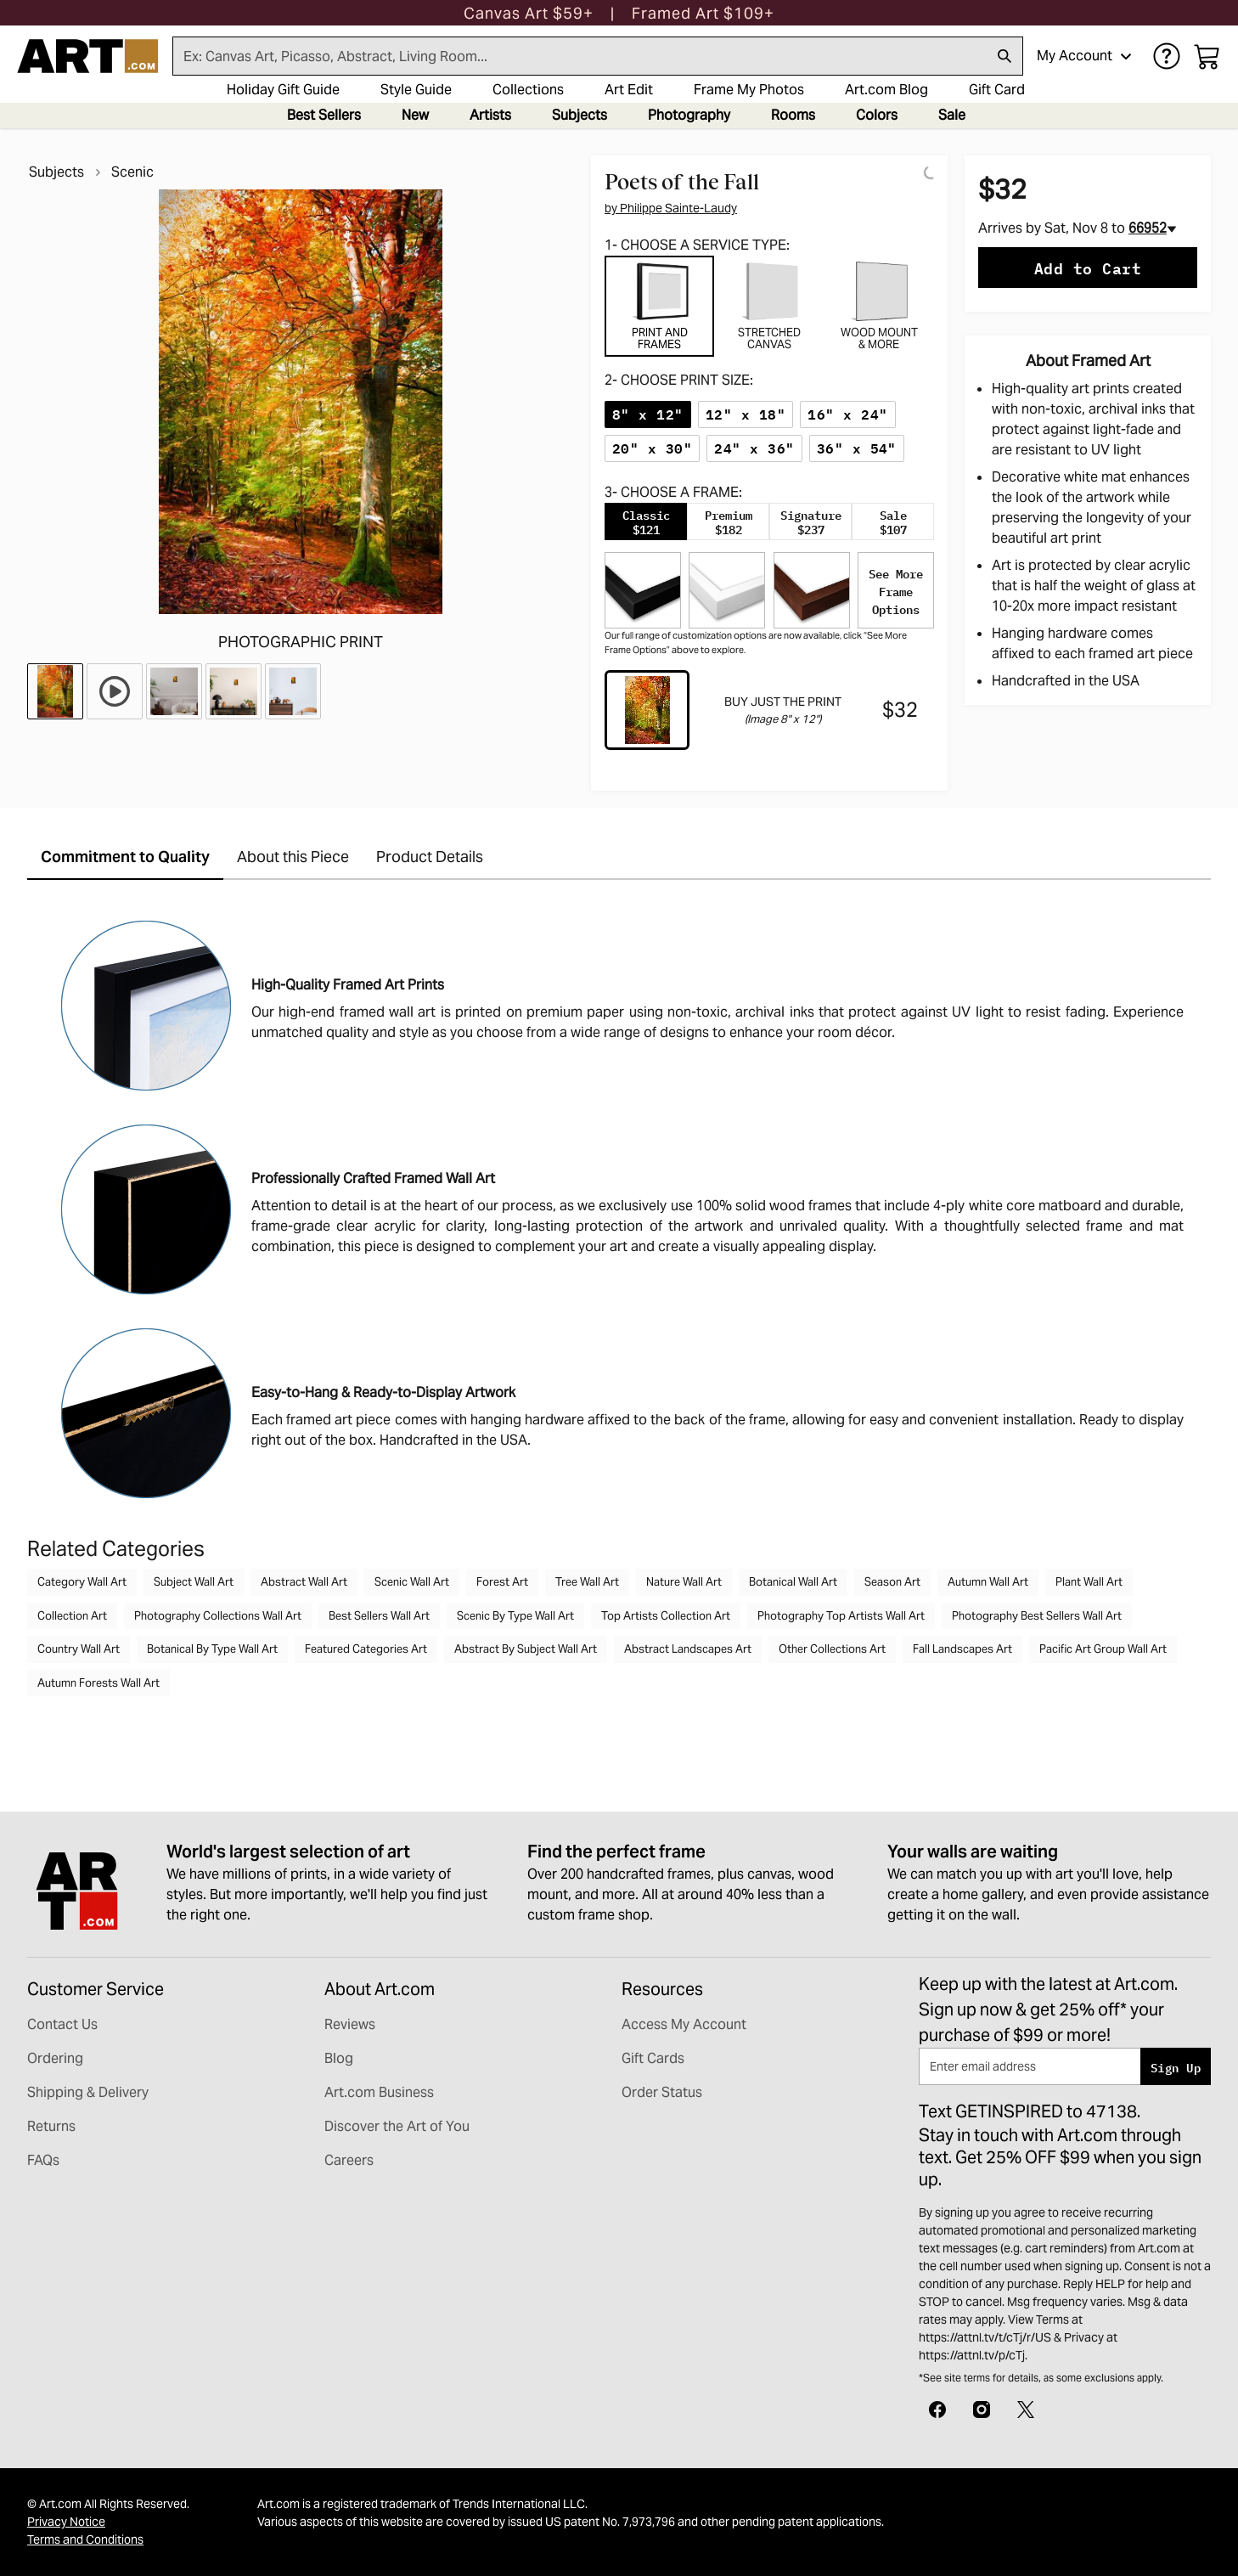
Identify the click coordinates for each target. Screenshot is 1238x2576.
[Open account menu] (1126, 56)
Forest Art (502, 1582)
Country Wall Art (78, 1649)
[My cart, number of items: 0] (1207, 56)
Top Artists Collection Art (665, 1616)
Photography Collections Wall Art (217, 1616)
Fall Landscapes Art (962, 1649)
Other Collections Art (832, 1649)
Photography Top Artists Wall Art (841, 1616)
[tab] (659, 306)
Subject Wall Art (194, 1582)
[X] (1025, 2408)
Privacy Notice (66, 2521)
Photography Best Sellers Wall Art (1037, 1616)
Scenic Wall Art (411, 1582)
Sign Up (1176, 2067)
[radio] (648, 414)
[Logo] (88, 56)
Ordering (55, 2058)
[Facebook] (937, 2408)
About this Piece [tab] (293, 856)
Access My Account (684, 2024)
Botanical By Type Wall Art (212, 1649)
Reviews (349, 2024)
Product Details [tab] (429, 856)
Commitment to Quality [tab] (125, 856)
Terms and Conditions (85, 2539)
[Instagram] (981, 2408)
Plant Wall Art (1089, 1582)
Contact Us (62, 2024)
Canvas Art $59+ (529, 13)
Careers (349, 2160)
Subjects (56, 172)
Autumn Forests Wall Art (98, 1683)
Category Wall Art (82, 1582)
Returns (51, 2126)
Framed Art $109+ (703, 13)
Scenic (132, 172)
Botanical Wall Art (793, 1582)
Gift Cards (653, 2058)
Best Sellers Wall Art (379, 1616)
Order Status (662, 2092)
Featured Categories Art (366, 1649)
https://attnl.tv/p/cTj (972, 2355)
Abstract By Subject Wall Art (525, 1649)
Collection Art (72, 1616)
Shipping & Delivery (88, 2092)
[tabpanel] (769, 567)
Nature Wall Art (684, 1582)
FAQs (43, 2160)
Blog (338, 2058)
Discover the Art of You (397, 2126)
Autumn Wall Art (988, 1582)
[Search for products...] (580, 56)
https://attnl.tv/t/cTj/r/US (985, 2337)
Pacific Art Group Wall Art (1103, 1649)
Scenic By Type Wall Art (515, 1616)
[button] (529, 13)
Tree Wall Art (587, 1582)
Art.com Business (379, 2092)
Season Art (892, 1582)
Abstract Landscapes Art (687, 1649)
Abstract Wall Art (304, 1582)
